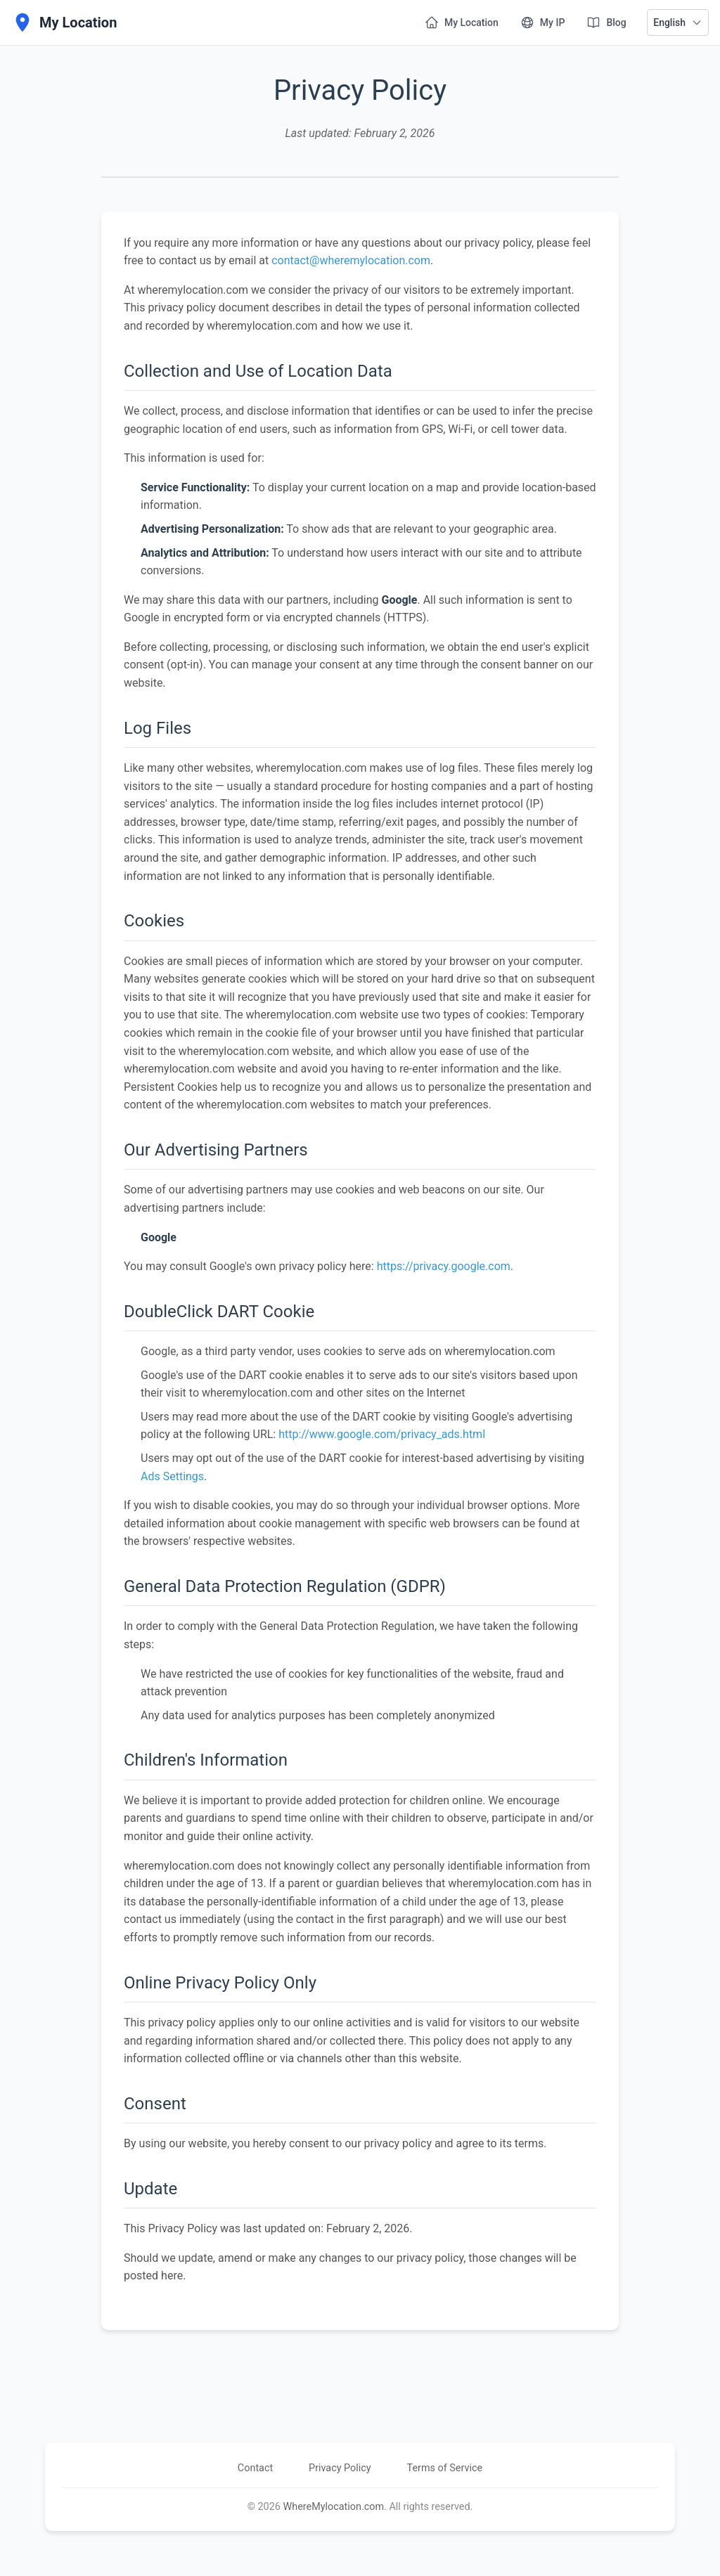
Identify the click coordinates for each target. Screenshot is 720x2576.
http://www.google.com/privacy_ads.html (381, 1434)
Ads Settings (172, 1476)
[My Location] (64, 22)
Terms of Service (454, 2468)
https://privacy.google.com (443, 1266)
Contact (246, 2468)
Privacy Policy (340, 2468)
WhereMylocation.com (333, 2507)
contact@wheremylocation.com (350, 260)
